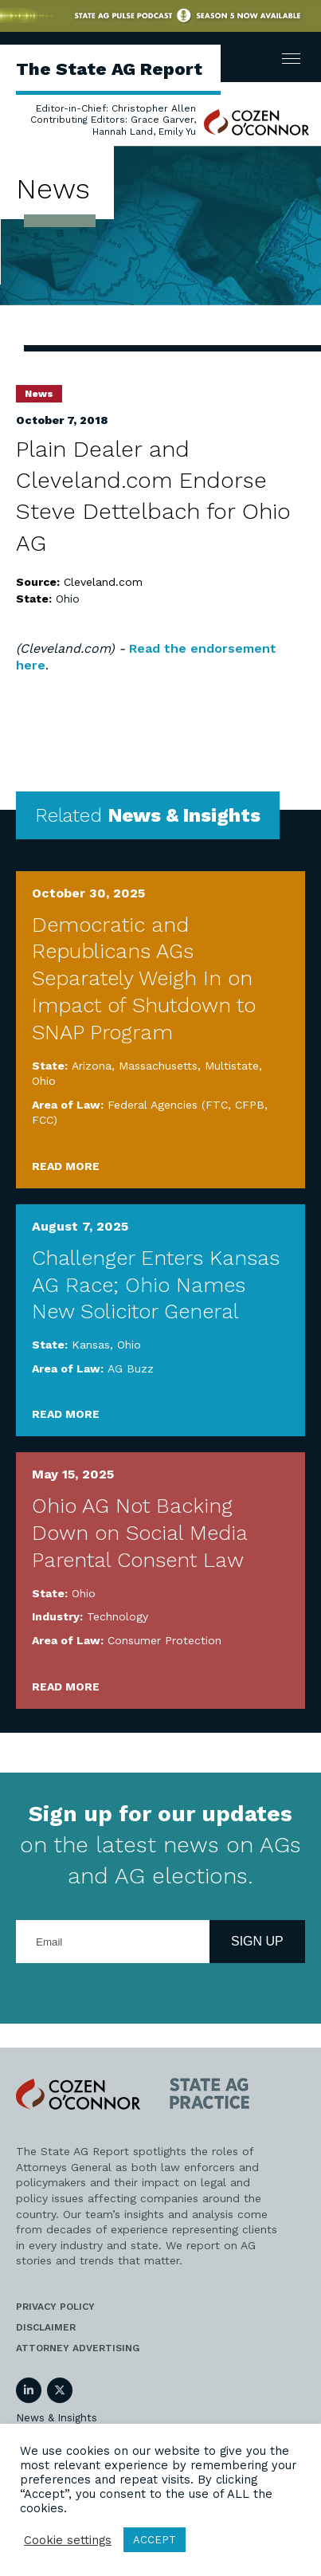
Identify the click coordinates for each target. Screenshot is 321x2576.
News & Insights (56, 2418)
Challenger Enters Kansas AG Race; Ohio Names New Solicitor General (156, 1285)
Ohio (68, 598)
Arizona (92, 1065)
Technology (117, 1616)
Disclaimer (46, 2327)
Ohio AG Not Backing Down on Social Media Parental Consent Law (139, 1533)
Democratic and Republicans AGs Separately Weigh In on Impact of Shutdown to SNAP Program (144, 978)
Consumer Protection (164, 1640)
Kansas (91, 1344)
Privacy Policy (55, 2306)
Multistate (232, 1065)
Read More (66, 1166)
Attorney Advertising (77, 2348)
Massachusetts (158, 1065)
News (39, 393)
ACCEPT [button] (154, 2540)
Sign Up (257, 1941)
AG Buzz (131, 1368)
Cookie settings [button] (68, 2540)
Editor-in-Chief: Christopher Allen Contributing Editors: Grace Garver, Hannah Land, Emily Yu (113, 120)
